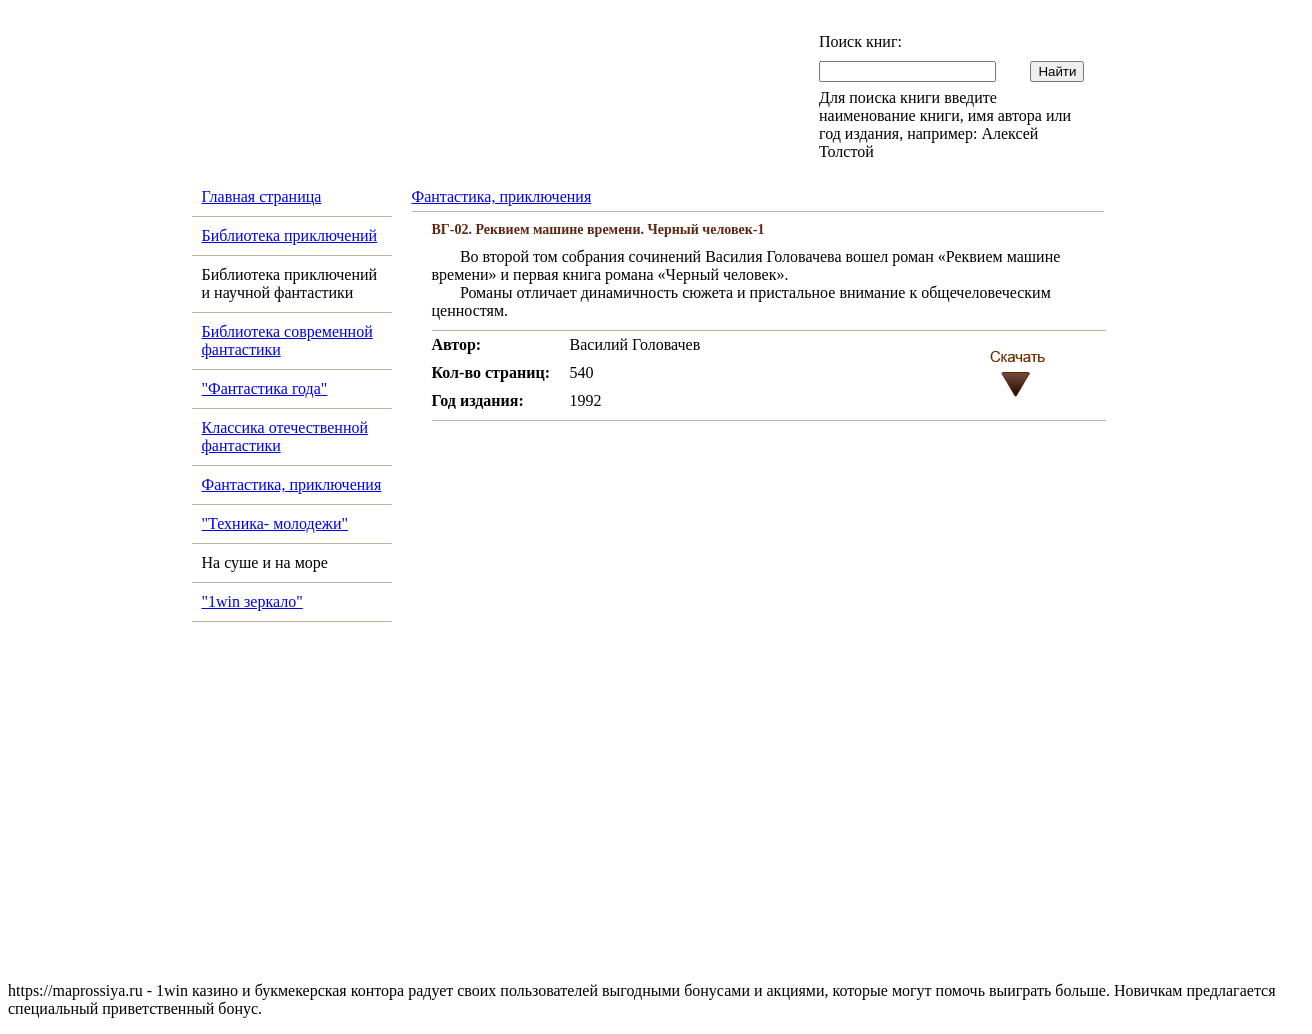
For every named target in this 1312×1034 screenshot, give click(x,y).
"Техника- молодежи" (275, 523)
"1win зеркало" (252, 601)
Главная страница (262, 196)
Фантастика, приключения (292, 484)
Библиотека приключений (290, 235)
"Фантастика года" (265, 388)
